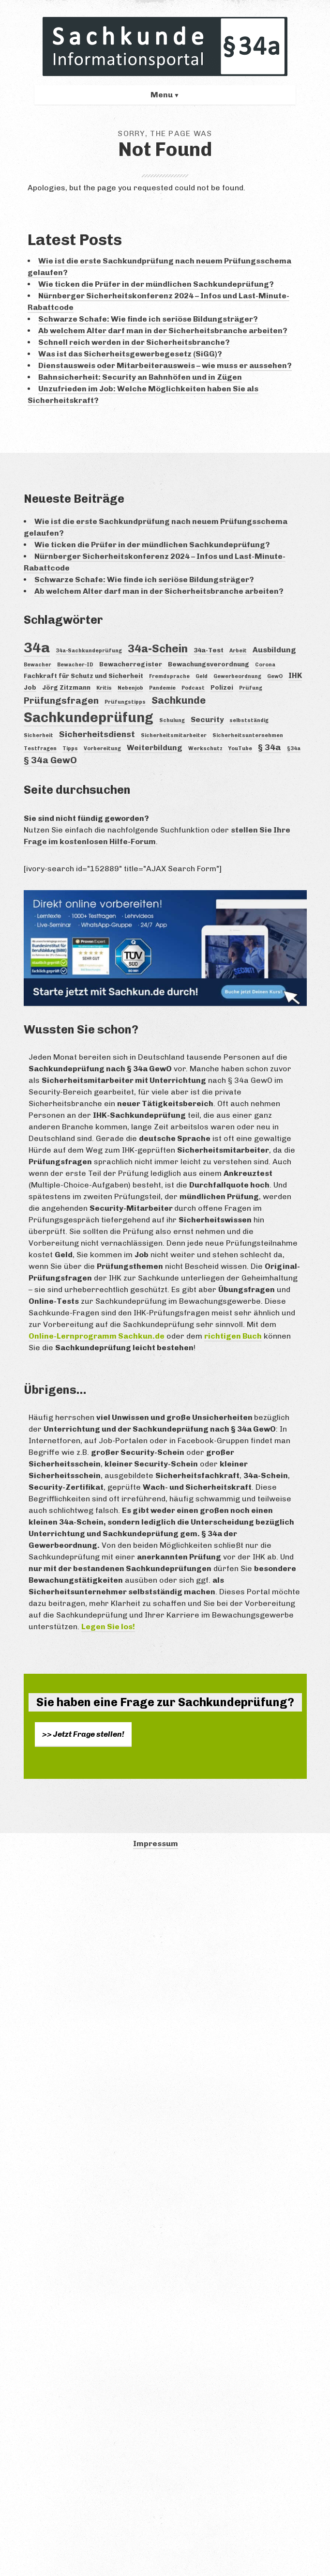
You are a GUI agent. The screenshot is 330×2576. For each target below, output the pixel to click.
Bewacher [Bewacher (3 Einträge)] (37, 665)
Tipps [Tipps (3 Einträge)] (70, 748)
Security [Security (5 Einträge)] (207, 719)
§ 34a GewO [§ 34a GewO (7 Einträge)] (50, 760)
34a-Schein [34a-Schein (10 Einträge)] (158, 648)
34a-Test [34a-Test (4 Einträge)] (209, 650)
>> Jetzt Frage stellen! (83, 1734)
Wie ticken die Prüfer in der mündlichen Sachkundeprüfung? (156, 284)
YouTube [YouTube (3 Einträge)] (240, 748)
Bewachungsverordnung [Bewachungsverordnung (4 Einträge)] (208, 664)
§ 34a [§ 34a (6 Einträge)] (269, 747)
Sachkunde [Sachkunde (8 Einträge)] (178, 700)
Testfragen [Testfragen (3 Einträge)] (40, 748)
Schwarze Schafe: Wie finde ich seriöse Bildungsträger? (148, 319)
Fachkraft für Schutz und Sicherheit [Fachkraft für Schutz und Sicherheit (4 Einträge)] (83, 675)
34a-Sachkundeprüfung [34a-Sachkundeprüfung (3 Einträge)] (89, 651)
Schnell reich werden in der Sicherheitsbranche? (134, 342)
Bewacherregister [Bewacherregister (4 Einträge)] (130, 664)
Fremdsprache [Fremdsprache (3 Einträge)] (169, 676)
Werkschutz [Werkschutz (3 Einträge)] (205, 748)
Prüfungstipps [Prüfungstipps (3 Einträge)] (125, 702)
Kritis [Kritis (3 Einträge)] (104, 688)
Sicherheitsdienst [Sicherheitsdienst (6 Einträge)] (97, 734)
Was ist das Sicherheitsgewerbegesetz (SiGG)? (130, 353)
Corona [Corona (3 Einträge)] (265, 665)
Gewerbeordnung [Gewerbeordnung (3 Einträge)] (237, 676)
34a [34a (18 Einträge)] (37, 647)
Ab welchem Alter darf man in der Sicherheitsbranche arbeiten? (162, 330)
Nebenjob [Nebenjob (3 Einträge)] (130, 688)
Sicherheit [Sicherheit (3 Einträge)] (38, 735)
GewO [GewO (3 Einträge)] (275, 676)
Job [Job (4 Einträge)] (30, 687)
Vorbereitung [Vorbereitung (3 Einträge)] (102, 748)
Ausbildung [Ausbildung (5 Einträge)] (274, 649)
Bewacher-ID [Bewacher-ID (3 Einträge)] (75, 665)
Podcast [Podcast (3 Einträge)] (193, 688)
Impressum (155, 1843)
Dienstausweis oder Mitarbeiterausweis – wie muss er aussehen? (165, 365)
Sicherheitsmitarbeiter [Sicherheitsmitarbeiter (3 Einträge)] (174, 735)
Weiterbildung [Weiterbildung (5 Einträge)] (154, 747)
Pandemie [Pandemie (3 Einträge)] (162, 688)
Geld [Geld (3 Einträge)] (201, 676)
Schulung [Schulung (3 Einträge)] (172, 720)
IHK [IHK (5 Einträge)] (295, 675)
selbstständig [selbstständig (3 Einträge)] (249, 720)
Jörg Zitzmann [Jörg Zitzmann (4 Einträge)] (66, 687)
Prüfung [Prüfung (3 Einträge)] (250, 688)
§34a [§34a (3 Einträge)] (293, 748)
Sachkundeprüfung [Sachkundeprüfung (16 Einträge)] (88, 717)
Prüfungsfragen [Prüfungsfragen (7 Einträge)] (61, 700)
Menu (161, 94)
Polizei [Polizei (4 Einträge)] (221, 687)
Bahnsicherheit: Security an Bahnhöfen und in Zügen (140, 377)
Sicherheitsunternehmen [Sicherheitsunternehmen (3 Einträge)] (247, 735)
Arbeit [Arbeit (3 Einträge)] (238, 651)
